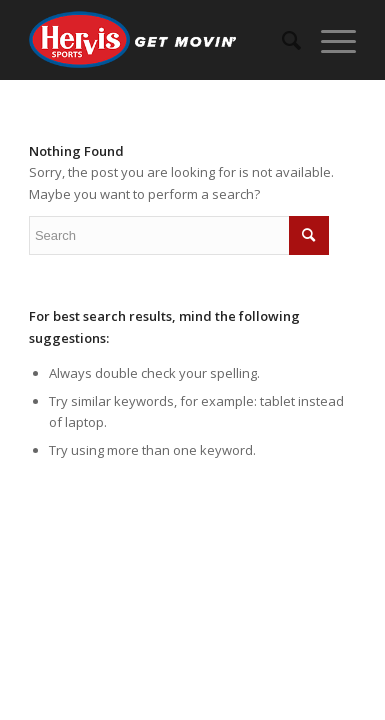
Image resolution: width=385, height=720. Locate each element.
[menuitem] (281, 40)
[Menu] (328, 40)
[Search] (281, 40)
